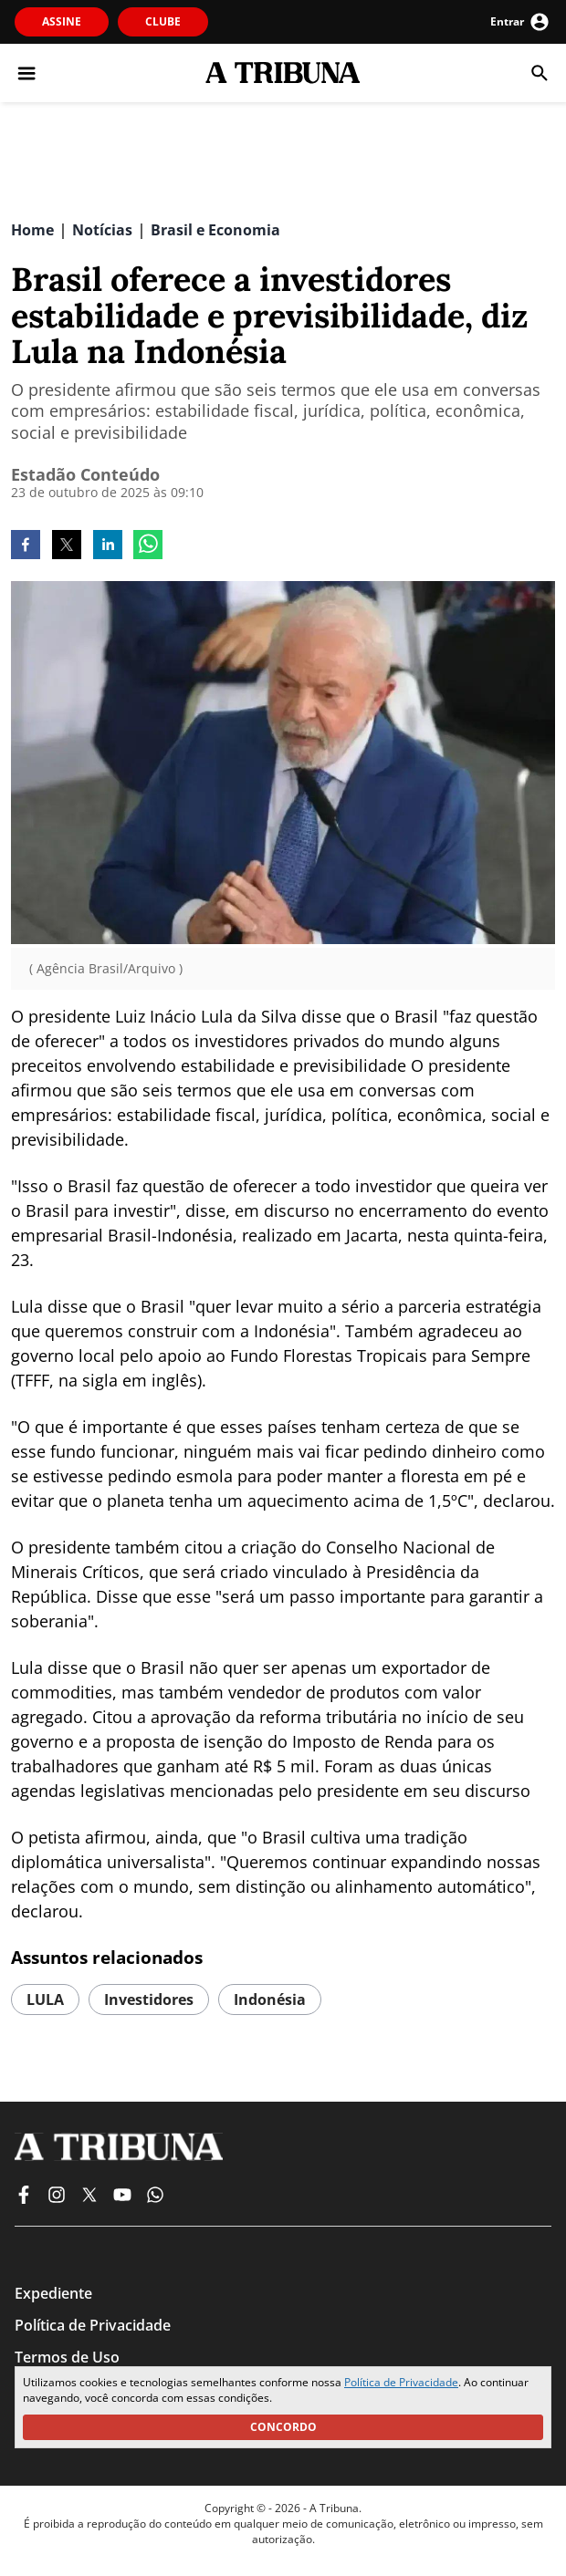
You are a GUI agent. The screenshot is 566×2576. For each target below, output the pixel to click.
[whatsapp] (147, 546)
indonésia (270, 1999)
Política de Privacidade (401, 2382)
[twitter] (66, 546)
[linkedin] (107, 546)
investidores (149, 1999)
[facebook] (25, 546)
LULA (45, 1999)
